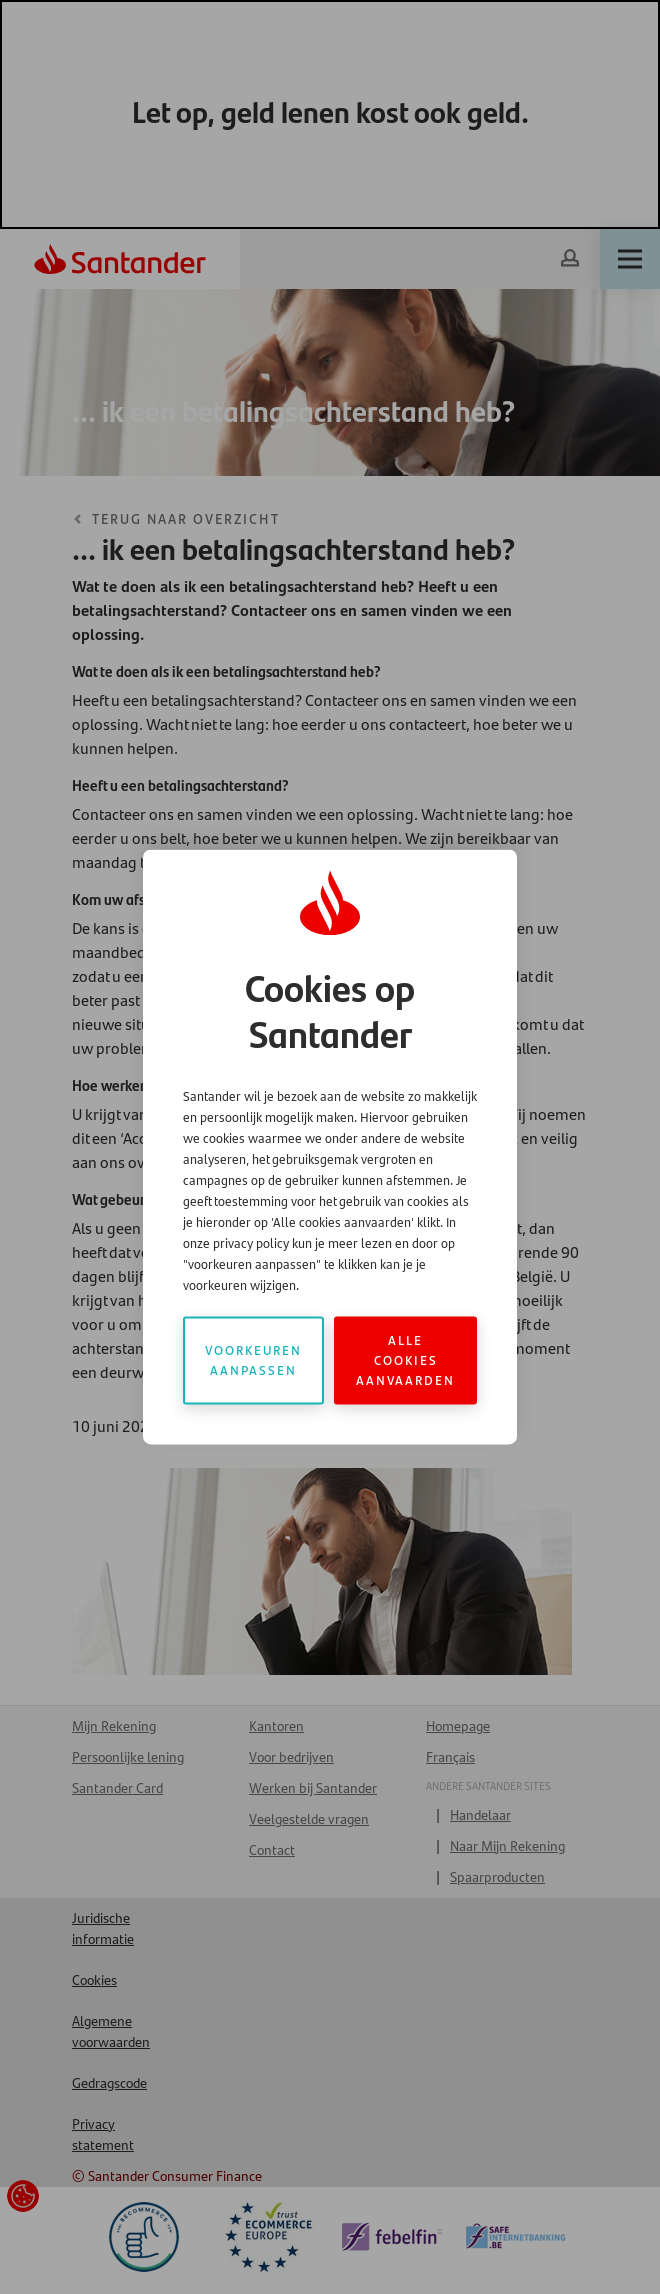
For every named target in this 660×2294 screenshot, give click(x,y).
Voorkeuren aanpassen (253, 1360)
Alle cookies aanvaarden (405, 1360)
